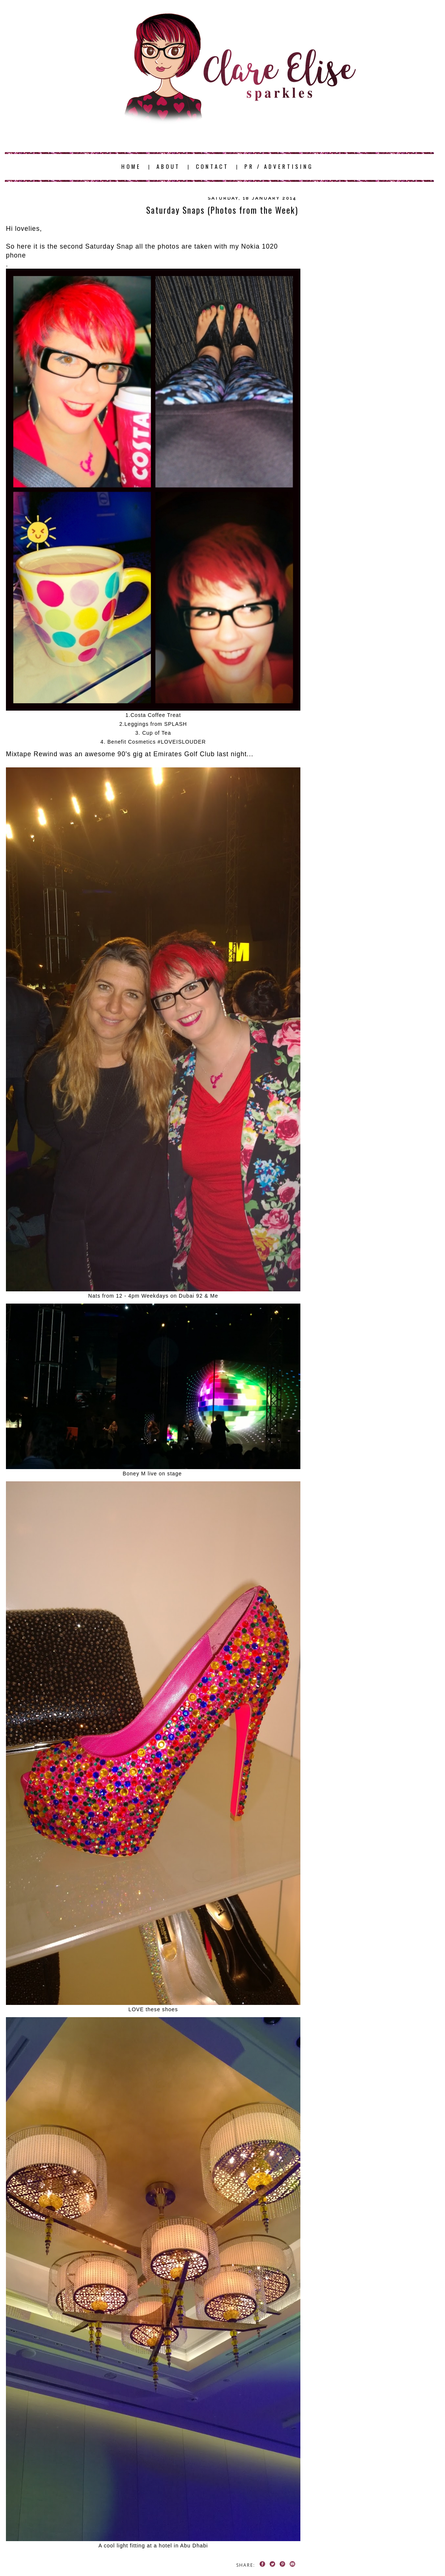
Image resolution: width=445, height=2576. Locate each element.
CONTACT (212, 166)
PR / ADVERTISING (278, 166)
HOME (131, 166)
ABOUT (168, 166)
